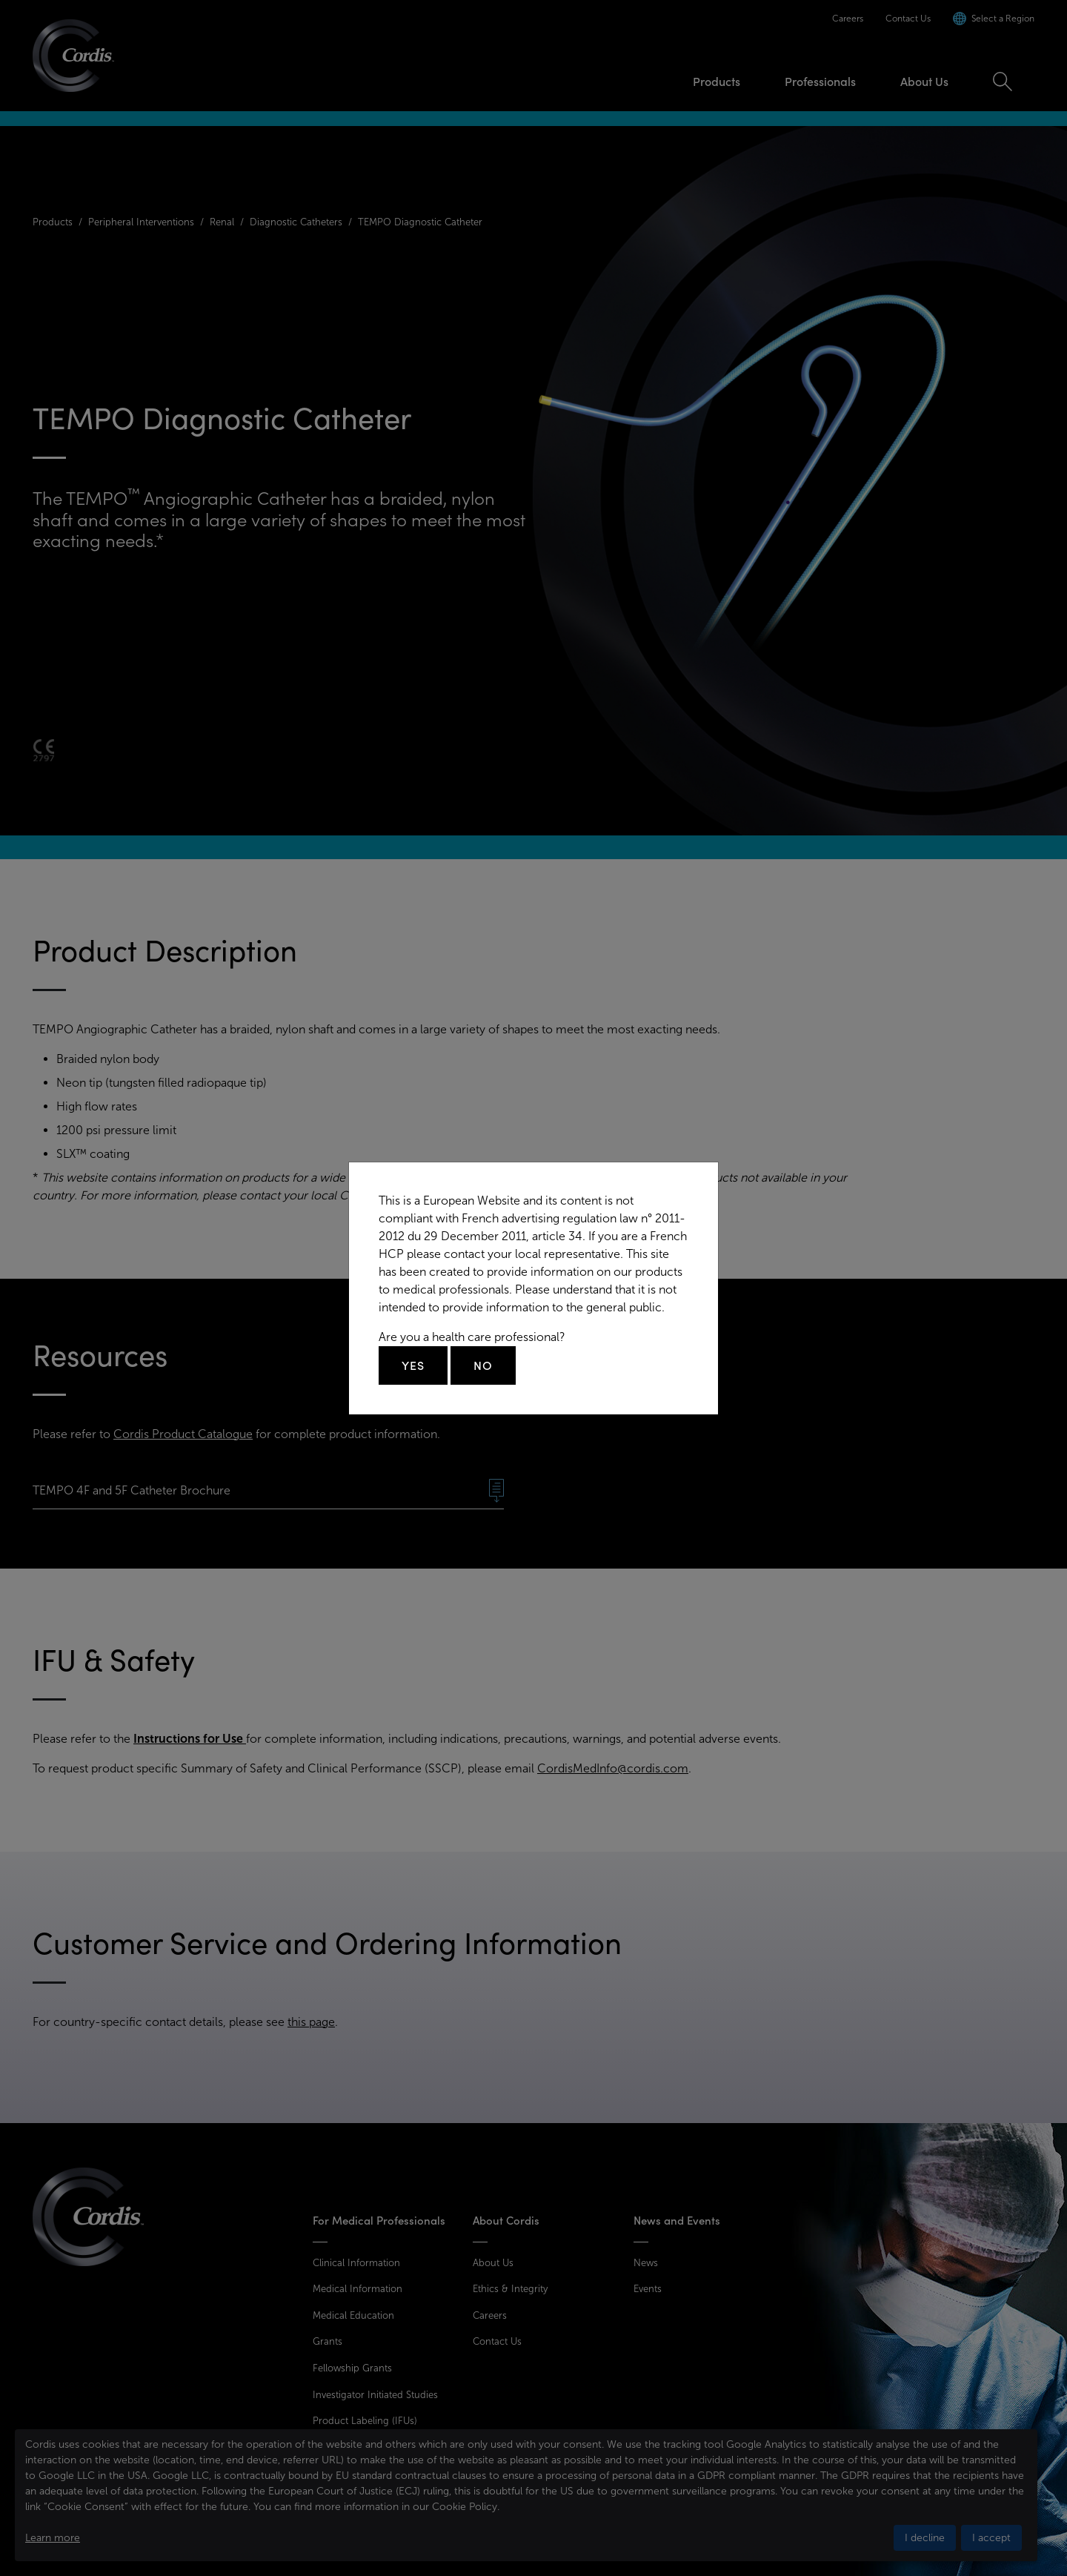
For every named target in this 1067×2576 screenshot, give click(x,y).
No (483, 1365)
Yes (413, 1365)
